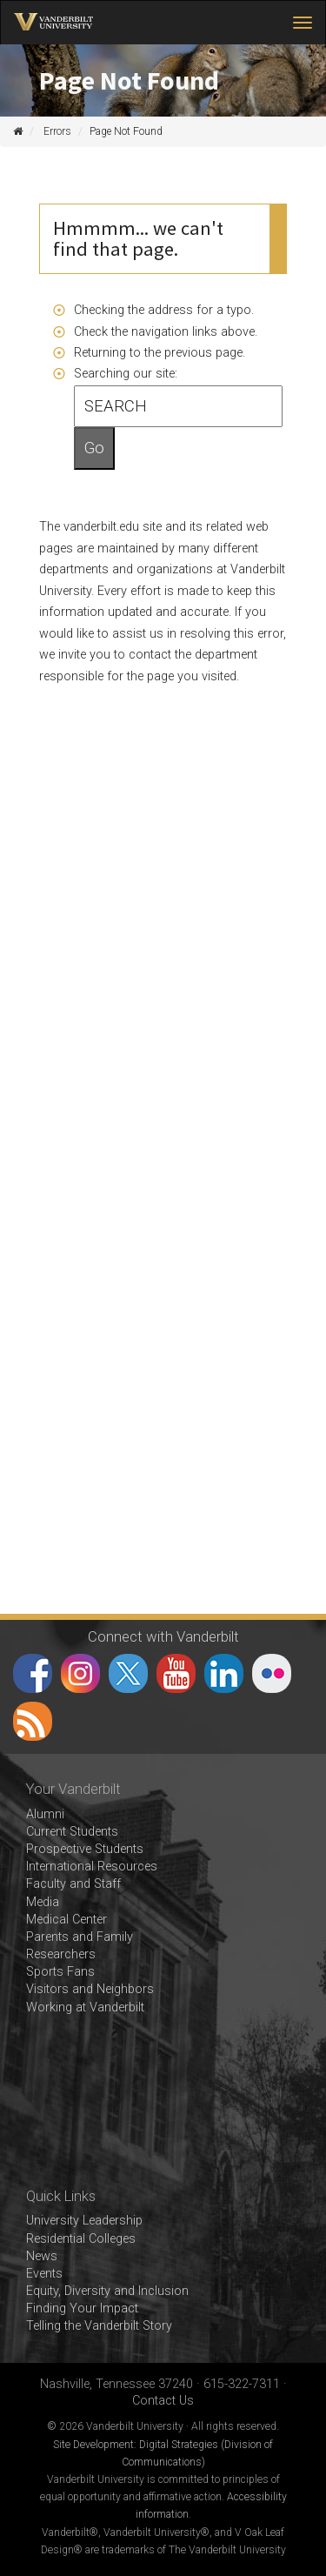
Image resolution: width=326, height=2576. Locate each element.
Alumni (45, 1814)
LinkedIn (223, 1673)
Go (94, 448)
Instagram (80, 1673)
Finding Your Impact (82, 2308)
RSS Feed (32, 1721)
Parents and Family (79, 1937)
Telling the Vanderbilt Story (99, 2325)
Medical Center (66, 1919)
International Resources (91, 1866)
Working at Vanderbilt (85, 2007)
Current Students (72, 1831)
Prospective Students (84, 1849)
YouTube (176, 1673)
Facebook (32, 1673)
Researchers (61, 1954)
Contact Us (163, 2400)
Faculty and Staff (73, 1884)
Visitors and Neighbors (90, 1989)
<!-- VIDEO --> (163, 2102)
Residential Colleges (81, 2238)
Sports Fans (60, 1971)
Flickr (271, 1673)
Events (44, 2273)
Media (42, 1902)
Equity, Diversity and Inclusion (107, 2291)
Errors (57, 131)
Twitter (128, 1673)
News (41, 2256)
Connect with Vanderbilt (163, 1636)
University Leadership (84, 2220)
